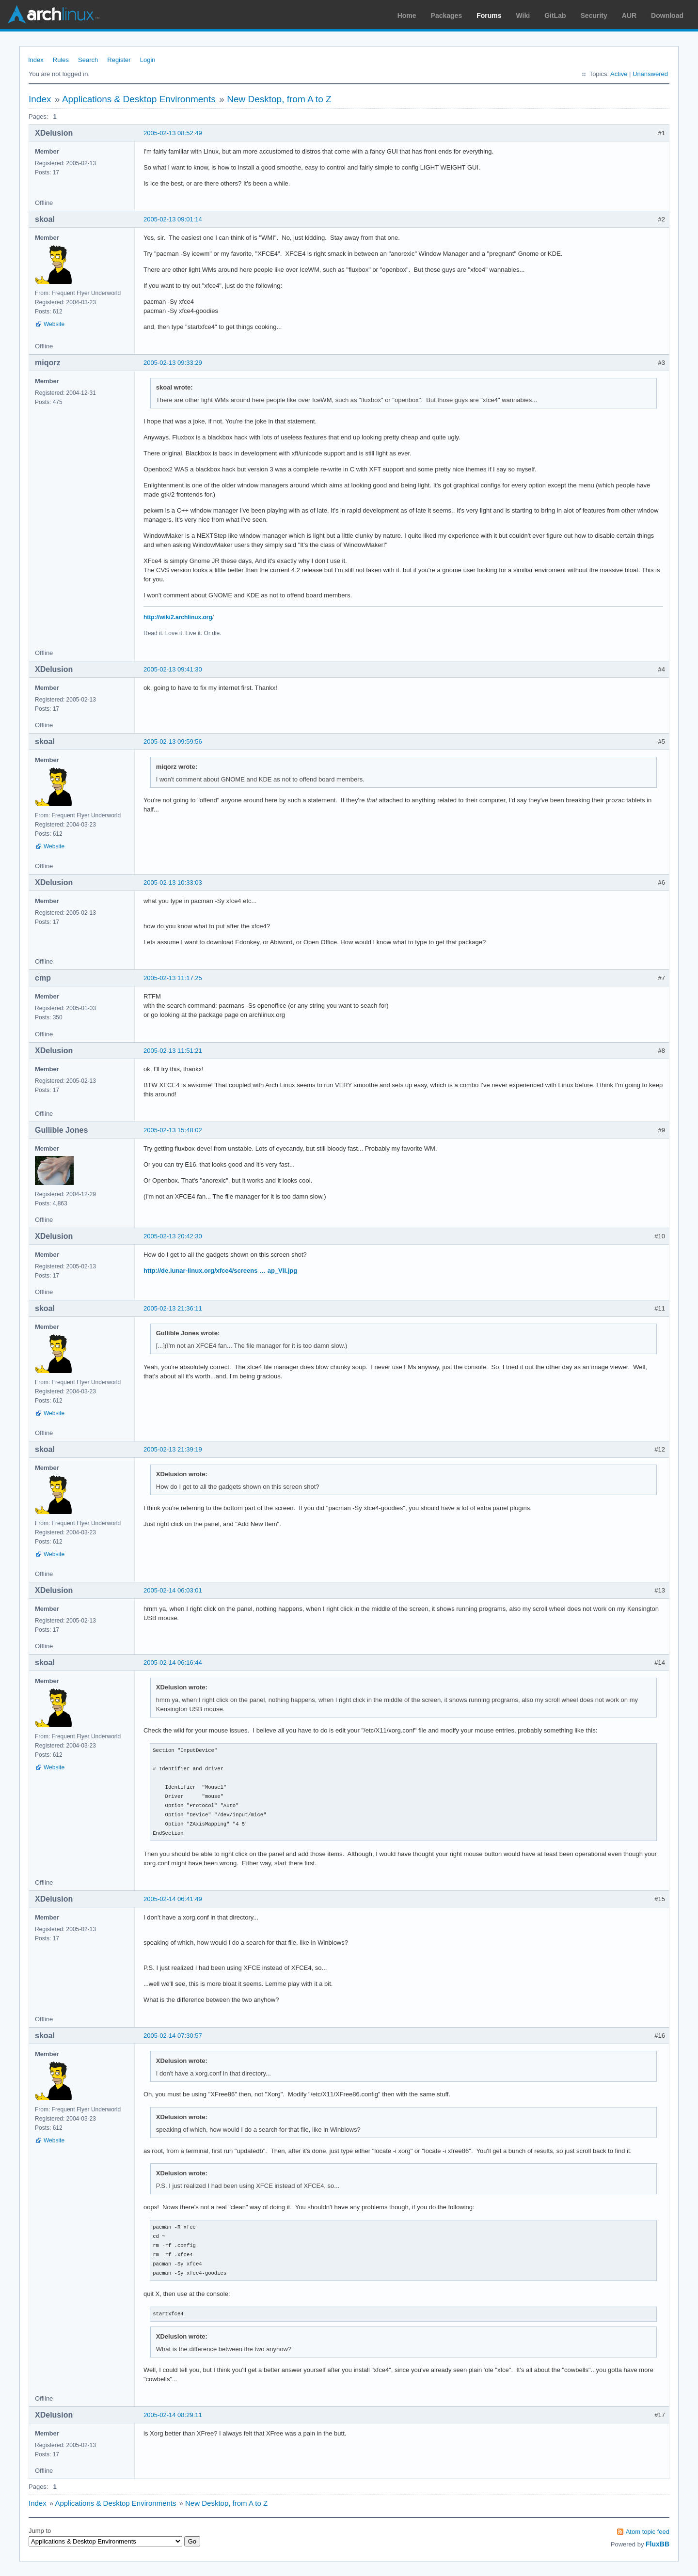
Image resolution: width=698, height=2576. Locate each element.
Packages (446, 15)
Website (54, 324)
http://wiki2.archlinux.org (177, 617)
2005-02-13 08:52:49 (172, 133)
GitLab (555, 15)
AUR (629, 15)
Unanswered (650, 74)
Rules (61, 59)
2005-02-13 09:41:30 (172, 669)
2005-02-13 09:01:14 (172, 219)
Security (594, 15)
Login (148, 59)
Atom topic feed (647, 2531)
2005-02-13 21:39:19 (172, 1449)
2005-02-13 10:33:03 (172, 882)
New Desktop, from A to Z (279, 99)
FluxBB (657, 2544)
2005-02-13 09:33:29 (172, 362)
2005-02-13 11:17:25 (172, 978)
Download (667, 15)
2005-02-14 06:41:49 (172, 1899)
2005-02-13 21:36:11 (172, 1308)
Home (406, 15)
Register (118, 59)
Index (36, 59)
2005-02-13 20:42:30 (172, 1236)
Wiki (523, 15)
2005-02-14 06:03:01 (172, 1590)
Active (618, 74)
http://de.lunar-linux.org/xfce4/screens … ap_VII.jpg (220, 1270)
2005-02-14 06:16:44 (172, 1662)
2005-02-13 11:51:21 (172, 1050)
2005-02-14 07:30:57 (172, 2035)
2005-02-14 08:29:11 (172, 2415)
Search (88, 59)
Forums (488, 15)
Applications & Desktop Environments (139, 99)
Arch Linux (53, 14)
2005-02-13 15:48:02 (172, 1130)
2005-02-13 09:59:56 (172, 741)
